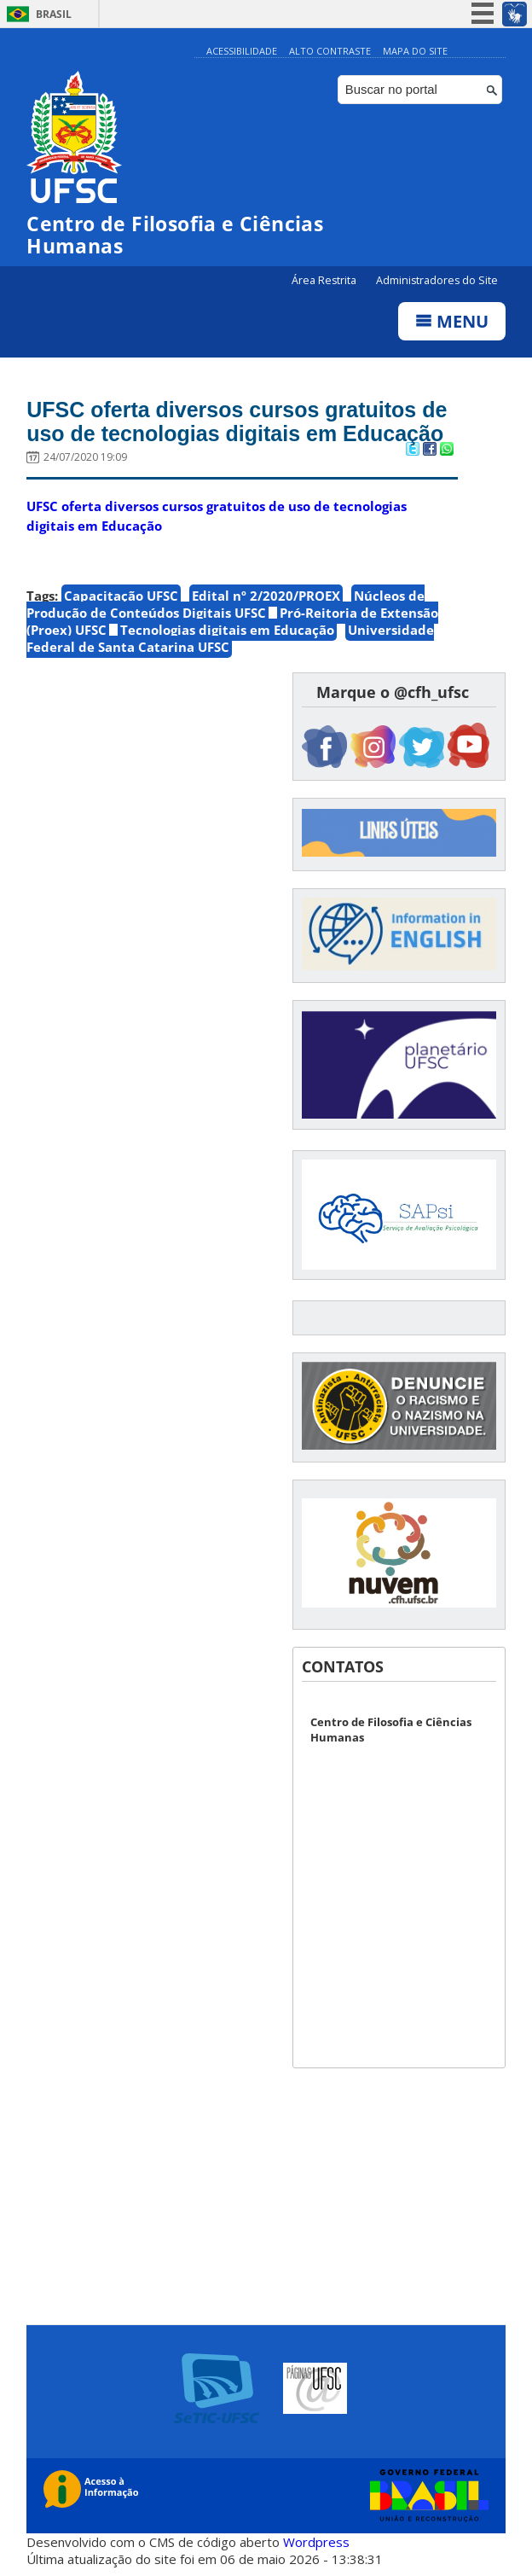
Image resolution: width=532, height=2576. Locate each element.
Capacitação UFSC (121, 595)
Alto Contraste (330, 50)
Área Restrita (325, 280)
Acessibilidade (241, 50)
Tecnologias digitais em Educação (227, 629)
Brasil (54, 14)
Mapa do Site (415, 50)
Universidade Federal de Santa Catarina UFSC (230, 638)
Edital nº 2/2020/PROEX (266, 595)
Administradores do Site (437, 280)
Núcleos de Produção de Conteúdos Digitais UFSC (225, 604)
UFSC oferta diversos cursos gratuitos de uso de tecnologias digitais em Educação (236, 421)
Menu (452, 321)
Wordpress (316, 2541)
